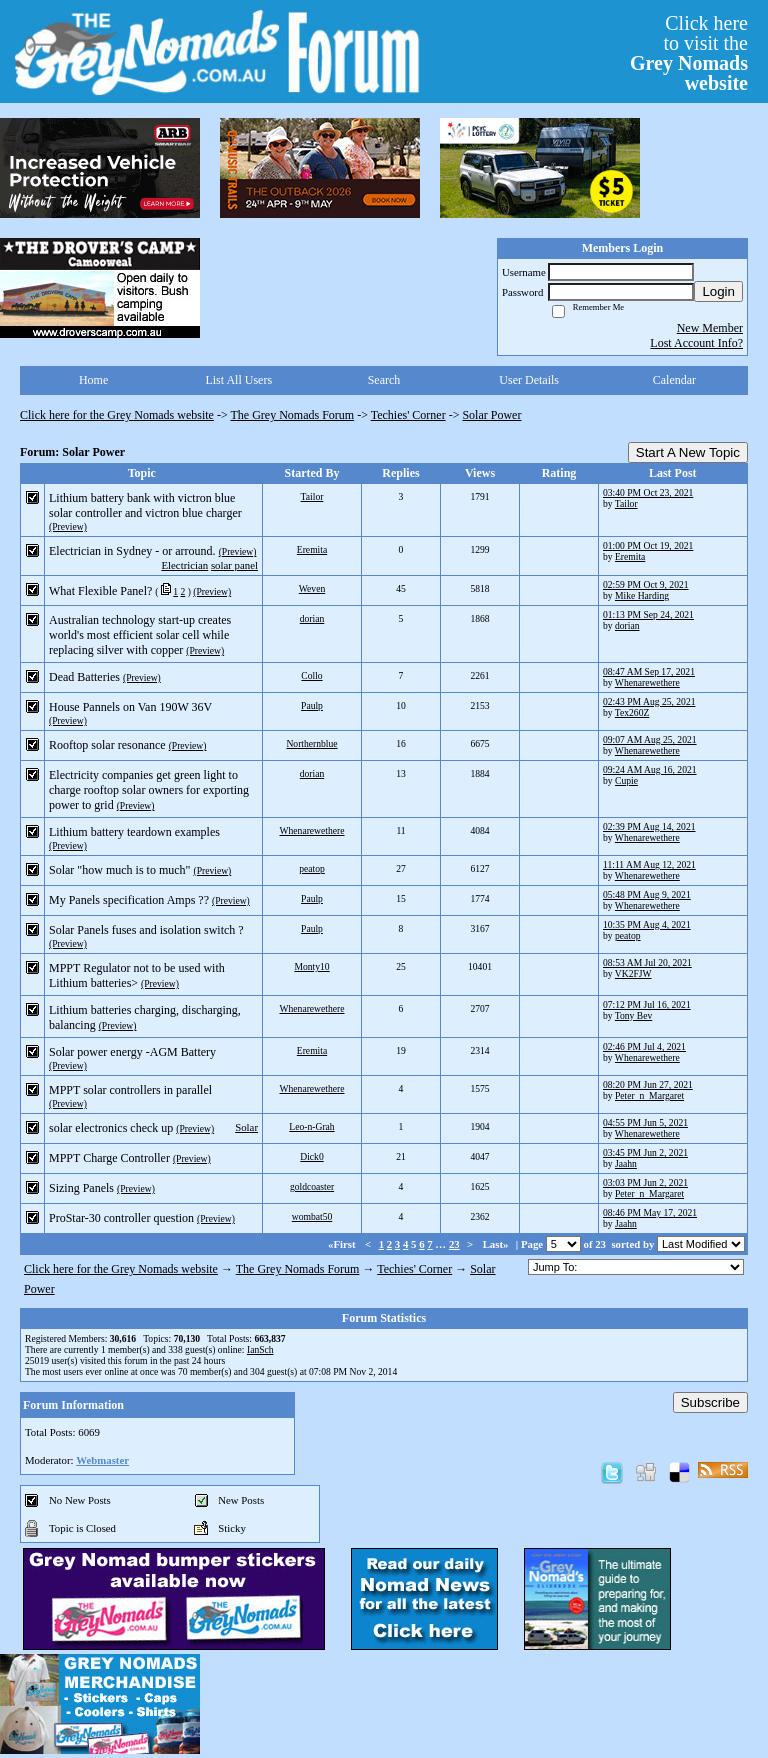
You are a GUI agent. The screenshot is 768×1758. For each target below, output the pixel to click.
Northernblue (311, 743)
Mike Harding (642, 595)
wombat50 (312, 1216)
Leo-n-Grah (311, 1126)
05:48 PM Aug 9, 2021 (647, 894)
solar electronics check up (111, 1128)
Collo (311, 675)
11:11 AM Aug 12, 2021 (649, 864)
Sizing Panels (81, 1188)
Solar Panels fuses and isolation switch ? (146, 930)
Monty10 (311, 966)
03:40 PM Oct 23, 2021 (648, 492)
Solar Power (491, 415)
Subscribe (710, 1402)
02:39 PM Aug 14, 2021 (649, 826)
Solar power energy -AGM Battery (132, 1052)
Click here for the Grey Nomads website (117, 415)
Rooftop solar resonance (107, 745)
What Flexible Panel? (100, 591)
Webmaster (102, 1460)
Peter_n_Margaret (649, 1095)
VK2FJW (633, 973)
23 (454, 1244)
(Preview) (68, 526)
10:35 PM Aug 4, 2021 (647, 924)
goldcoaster (312, 1186)
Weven (312, 588)
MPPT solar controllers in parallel (130, 1090)
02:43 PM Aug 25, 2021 (649, 701)
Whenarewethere (647, 682)
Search (384, 380)
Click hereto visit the (689, 53)
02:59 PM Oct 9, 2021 (646, 584)
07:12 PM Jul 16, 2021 (647, 1004)
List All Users (238, 380)
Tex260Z (632, 712)
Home (93, 380)
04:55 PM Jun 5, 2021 (645, 1122)
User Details (529, 380)
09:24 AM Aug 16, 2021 (650, 769)
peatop (312, 868)
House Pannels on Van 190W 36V (130, 707)
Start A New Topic (688, 452)
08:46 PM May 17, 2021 (650, 1212)
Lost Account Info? (696, 343)
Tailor (312, 496)
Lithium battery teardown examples (134, 832)
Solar (246, 1127)
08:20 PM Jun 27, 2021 (648, 1084)
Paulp (312, 705)
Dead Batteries (84, 677)
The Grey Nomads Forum (293, 415)
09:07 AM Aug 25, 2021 (650, 739)
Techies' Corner (408, 415)
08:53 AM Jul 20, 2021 (647, 962)
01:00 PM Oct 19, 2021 (648, 545)
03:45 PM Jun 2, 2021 (645, 1152)
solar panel (234, 565)
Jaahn (626, 1163)
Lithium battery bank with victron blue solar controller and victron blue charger (145, 505)
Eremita (312, 549)
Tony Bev (633, 1015)
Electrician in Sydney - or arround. (132, 551)
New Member (710, 328)
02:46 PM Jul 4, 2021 (644, 1046)
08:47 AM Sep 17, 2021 (649, 671)
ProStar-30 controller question (121, 1218)
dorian (312, 618)
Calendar (674, 380)
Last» (497, 1244)
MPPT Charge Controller (109, 1158)
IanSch (260, 1349)
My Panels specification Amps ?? (129, 900)
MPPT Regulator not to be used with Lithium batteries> (137, 975)
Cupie (626, 780)
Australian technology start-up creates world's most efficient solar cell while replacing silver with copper (140, 635)
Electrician (184, 565)
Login (718, 291)
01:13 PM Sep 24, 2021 (648, 614)
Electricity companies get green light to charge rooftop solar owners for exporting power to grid (149, 790)
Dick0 (311, 1156)
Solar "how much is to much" (119, 870)
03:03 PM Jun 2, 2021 (645, 1182)
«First (343, 1244)
